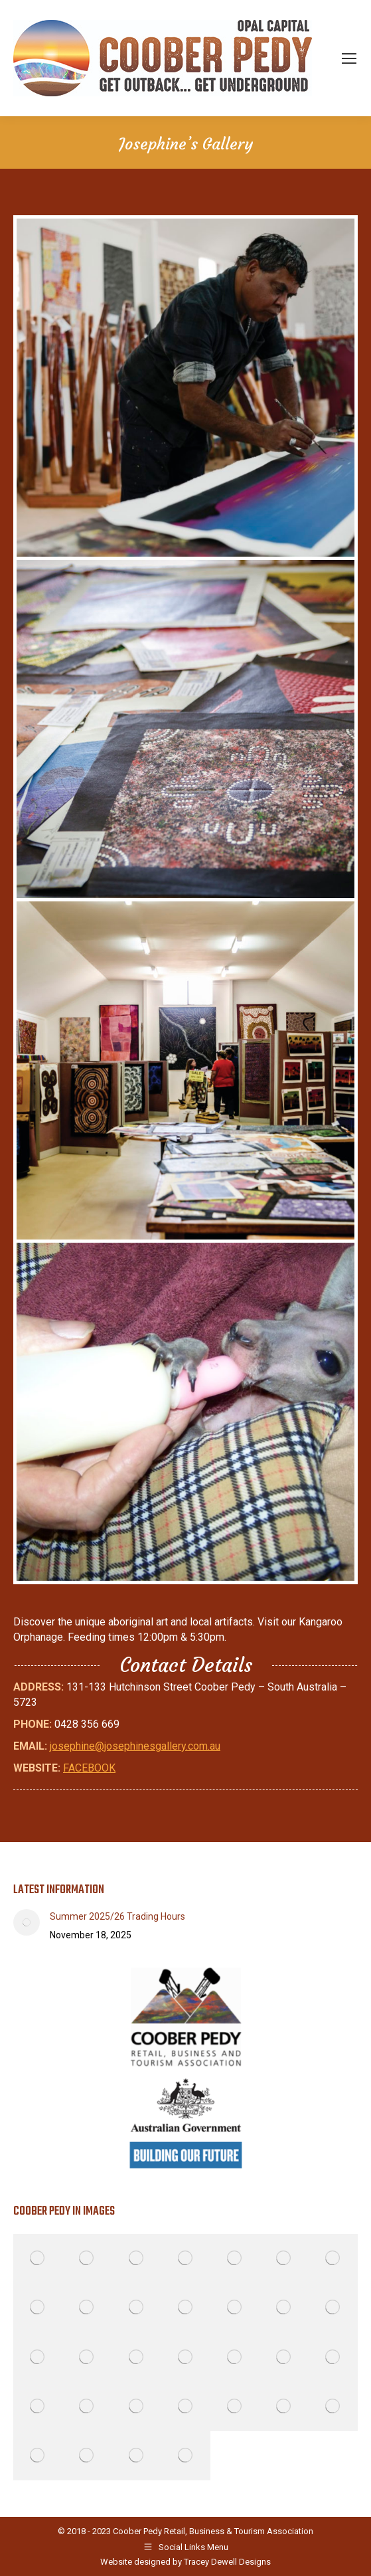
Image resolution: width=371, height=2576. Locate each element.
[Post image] (26, 1922)
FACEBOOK (89, 1768)
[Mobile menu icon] (349, 58)
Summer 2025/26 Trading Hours (117, 1916)
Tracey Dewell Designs (227, 2562)
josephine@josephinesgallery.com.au (135, 1746)
